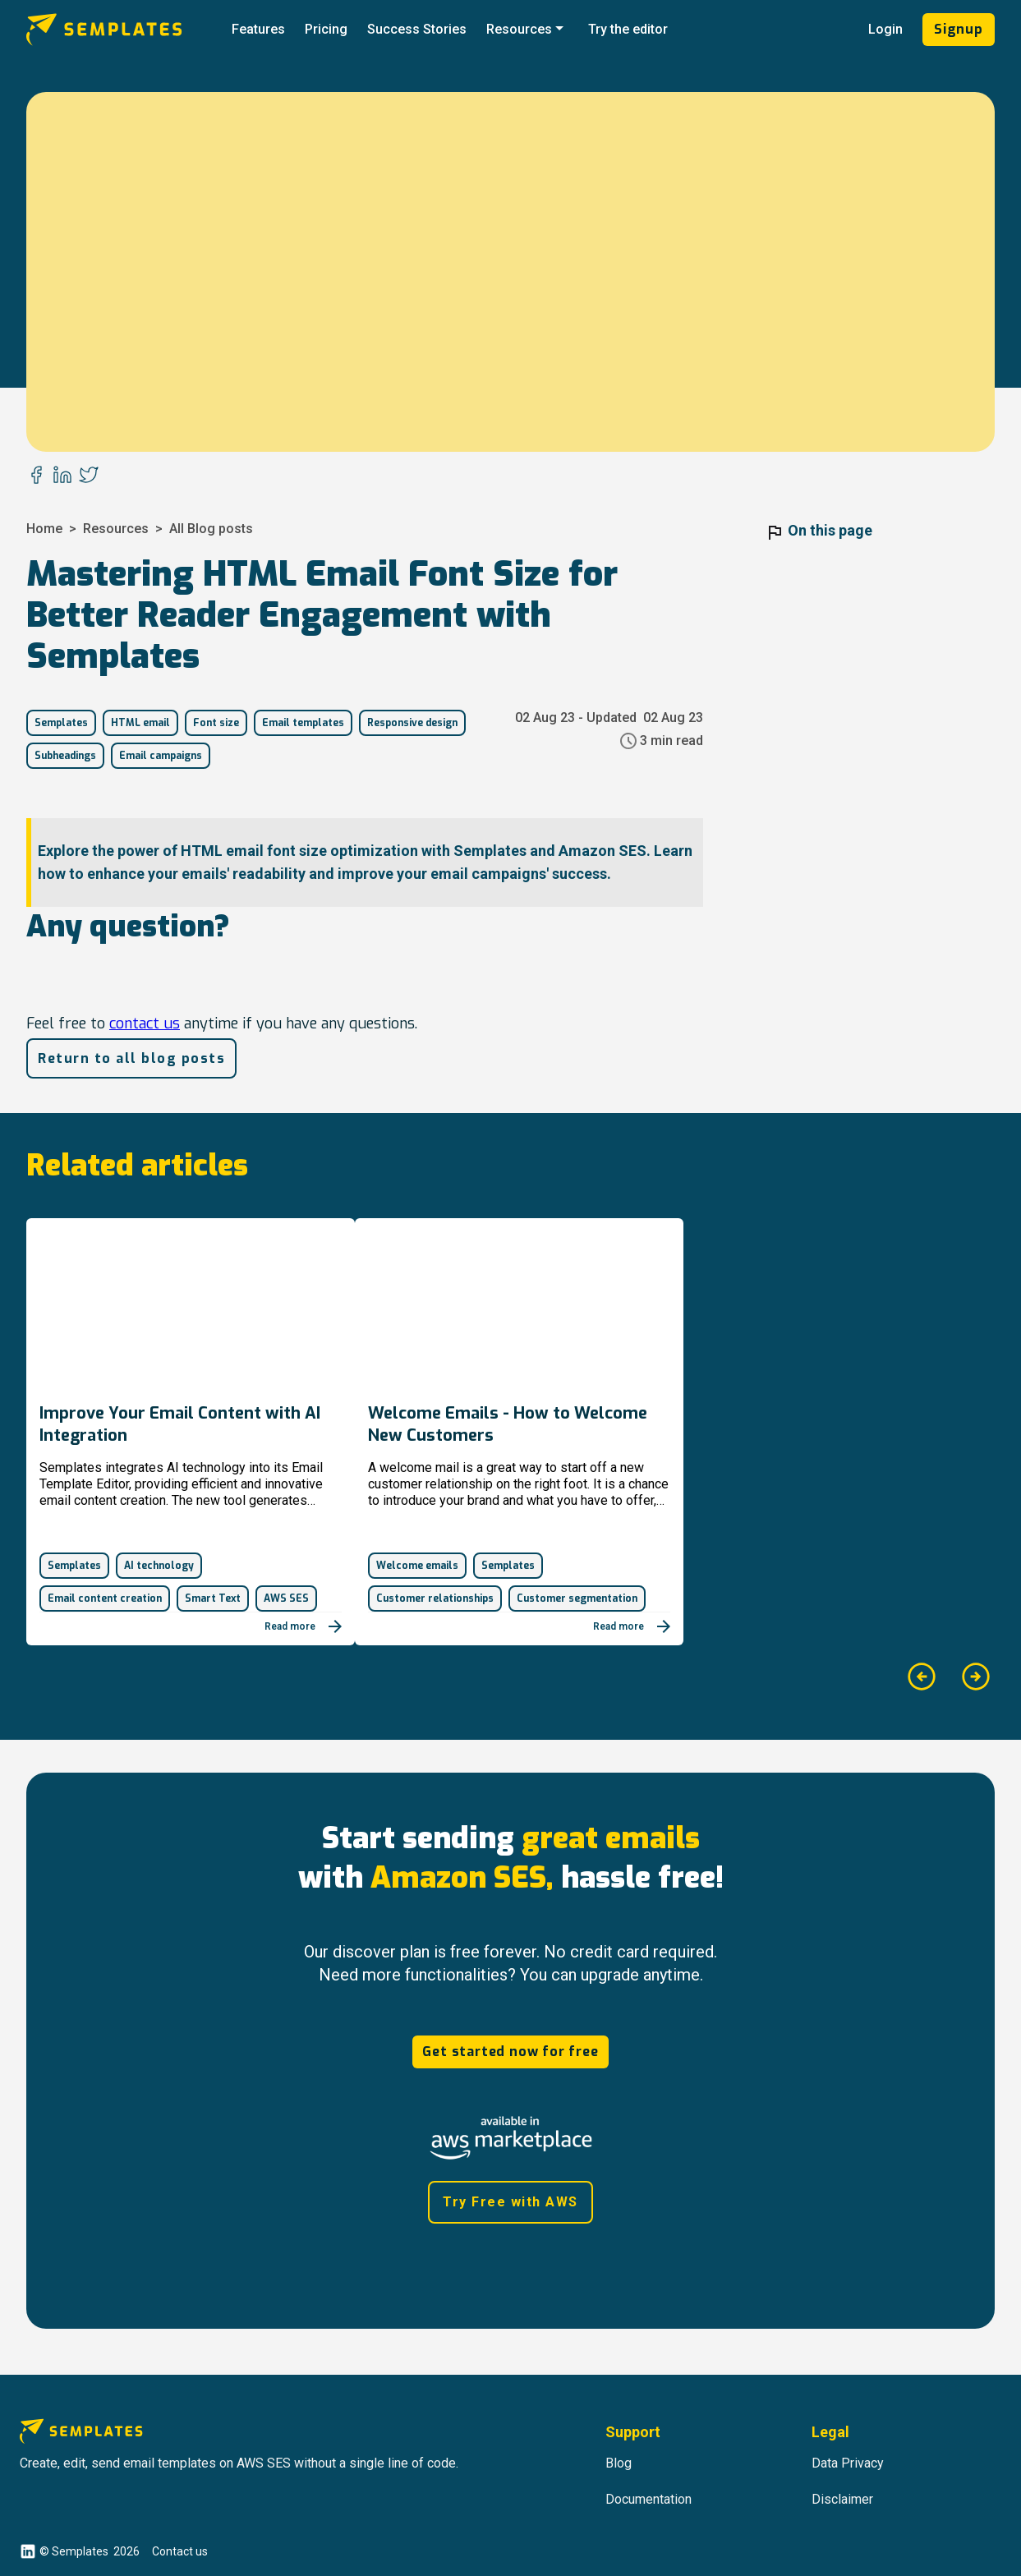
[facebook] (36, 476)
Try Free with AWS (510, 2202)
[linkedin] (62, 476)
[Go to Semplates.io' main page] (124, 29)
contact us (144, 1023)
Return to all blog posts (131, 1058)
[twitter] (89, 476)
